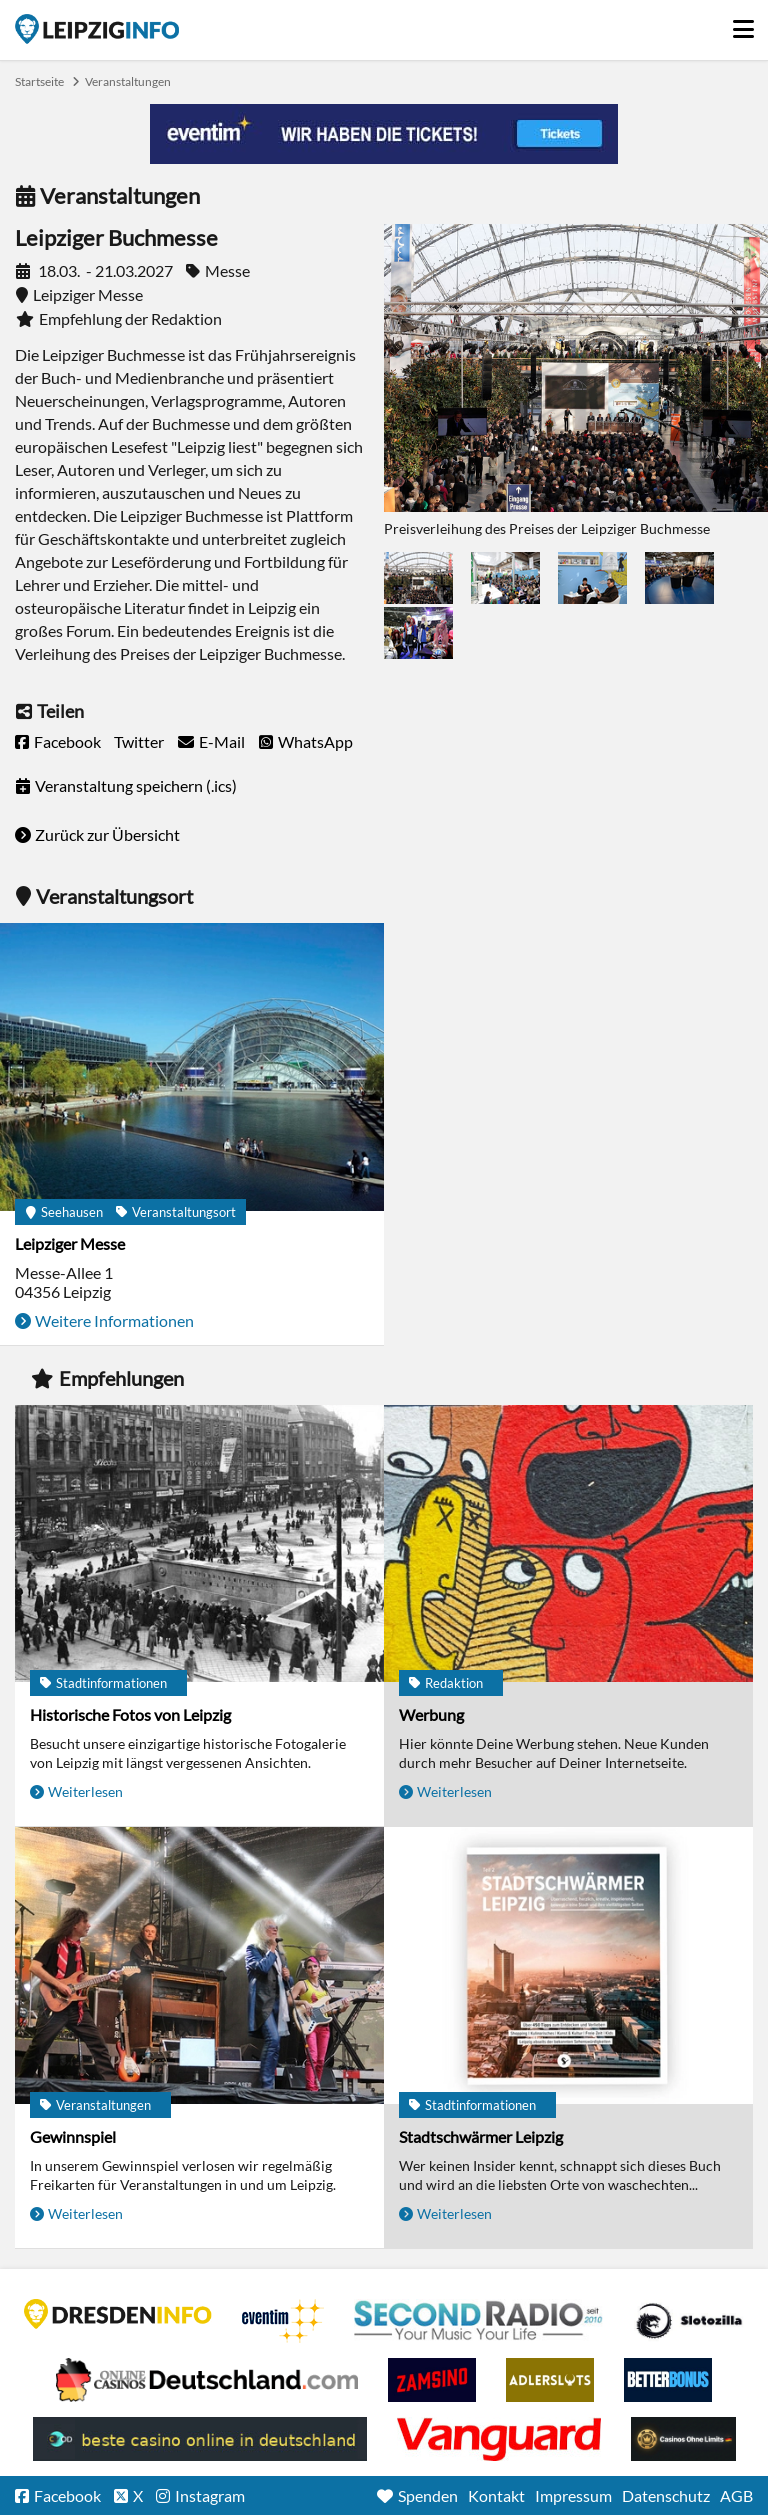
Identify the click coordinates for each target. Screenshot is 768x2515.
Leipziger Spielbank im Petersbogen (207, 2380)
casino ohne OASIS (499, 2439)
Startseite (97, 29)
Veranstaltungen (128, 81)
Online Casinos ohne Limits (683, 2439)
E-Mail (222, 741)
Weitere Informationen (114, 1320)
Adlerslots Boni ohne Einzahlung (550, 2380)
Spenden (428, 2495)
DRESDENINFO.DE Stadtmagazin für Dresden (118, 2314)
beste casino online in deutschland (200, 2439)
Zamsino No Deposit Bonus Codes (432, 2380)
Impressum (573, 2495)
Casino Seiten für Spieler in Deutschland (689, 2321)
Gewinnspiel (73, 2136)
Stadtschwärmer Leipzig (481, 2136)
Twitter (139, 741)
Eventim (283, 2321)
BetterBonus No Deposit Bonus (668, 2380)
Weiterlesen (85, 1791)
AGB (736, 2495)
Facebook (67, 741)
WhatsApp (315, 741)
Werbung (431, 1714)
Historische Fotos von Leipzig (130, 1714)
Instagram (210, 2495)
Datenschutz (666, 2495)
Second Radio (479, 2321)
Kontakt (496, 2495)
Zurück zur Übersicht (107, 834)
